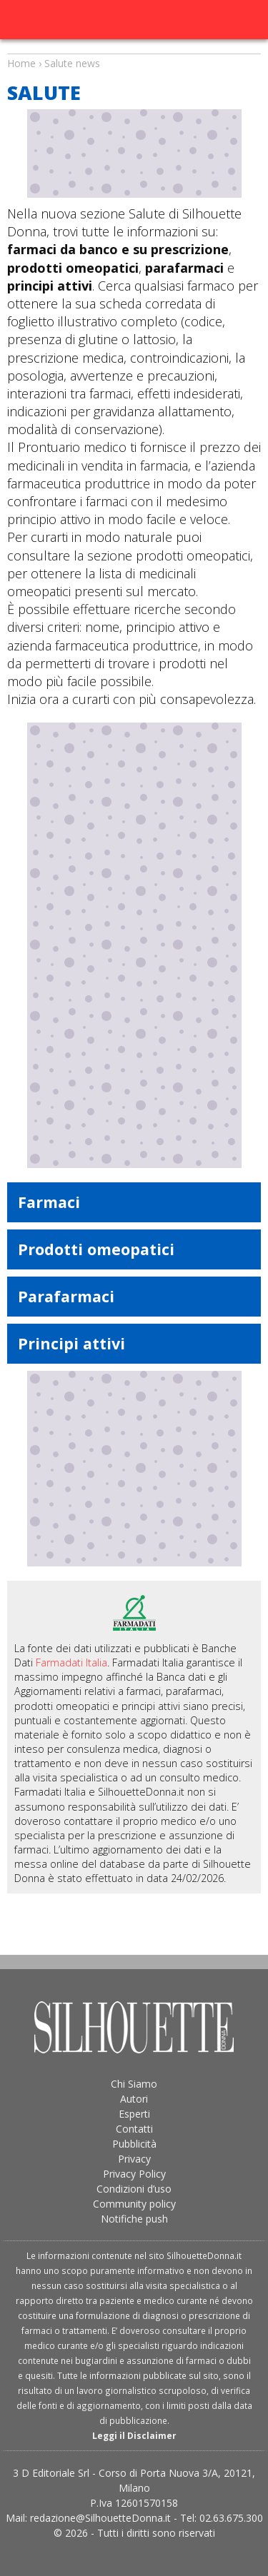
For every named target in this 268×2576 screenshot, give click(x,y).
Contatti (134, 2128)
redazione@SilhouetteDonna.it (100, 2518)
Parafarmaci (66, 1296)
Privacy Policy (134, 2173)
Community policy (134, 2203)
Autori (134, 2098)
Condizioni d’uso (134, 2188)
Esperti (134, 2113)
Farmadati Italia (71, 1662)
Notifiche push (134, 2218)
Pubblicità (134, 2143)
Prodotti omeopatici (96, 1249)
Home (21, 63)
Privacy (134, 2158)
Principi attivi (71, 1343)
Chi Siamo (134, 2084)
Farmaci (49, 1202)
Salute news (134, 50)
